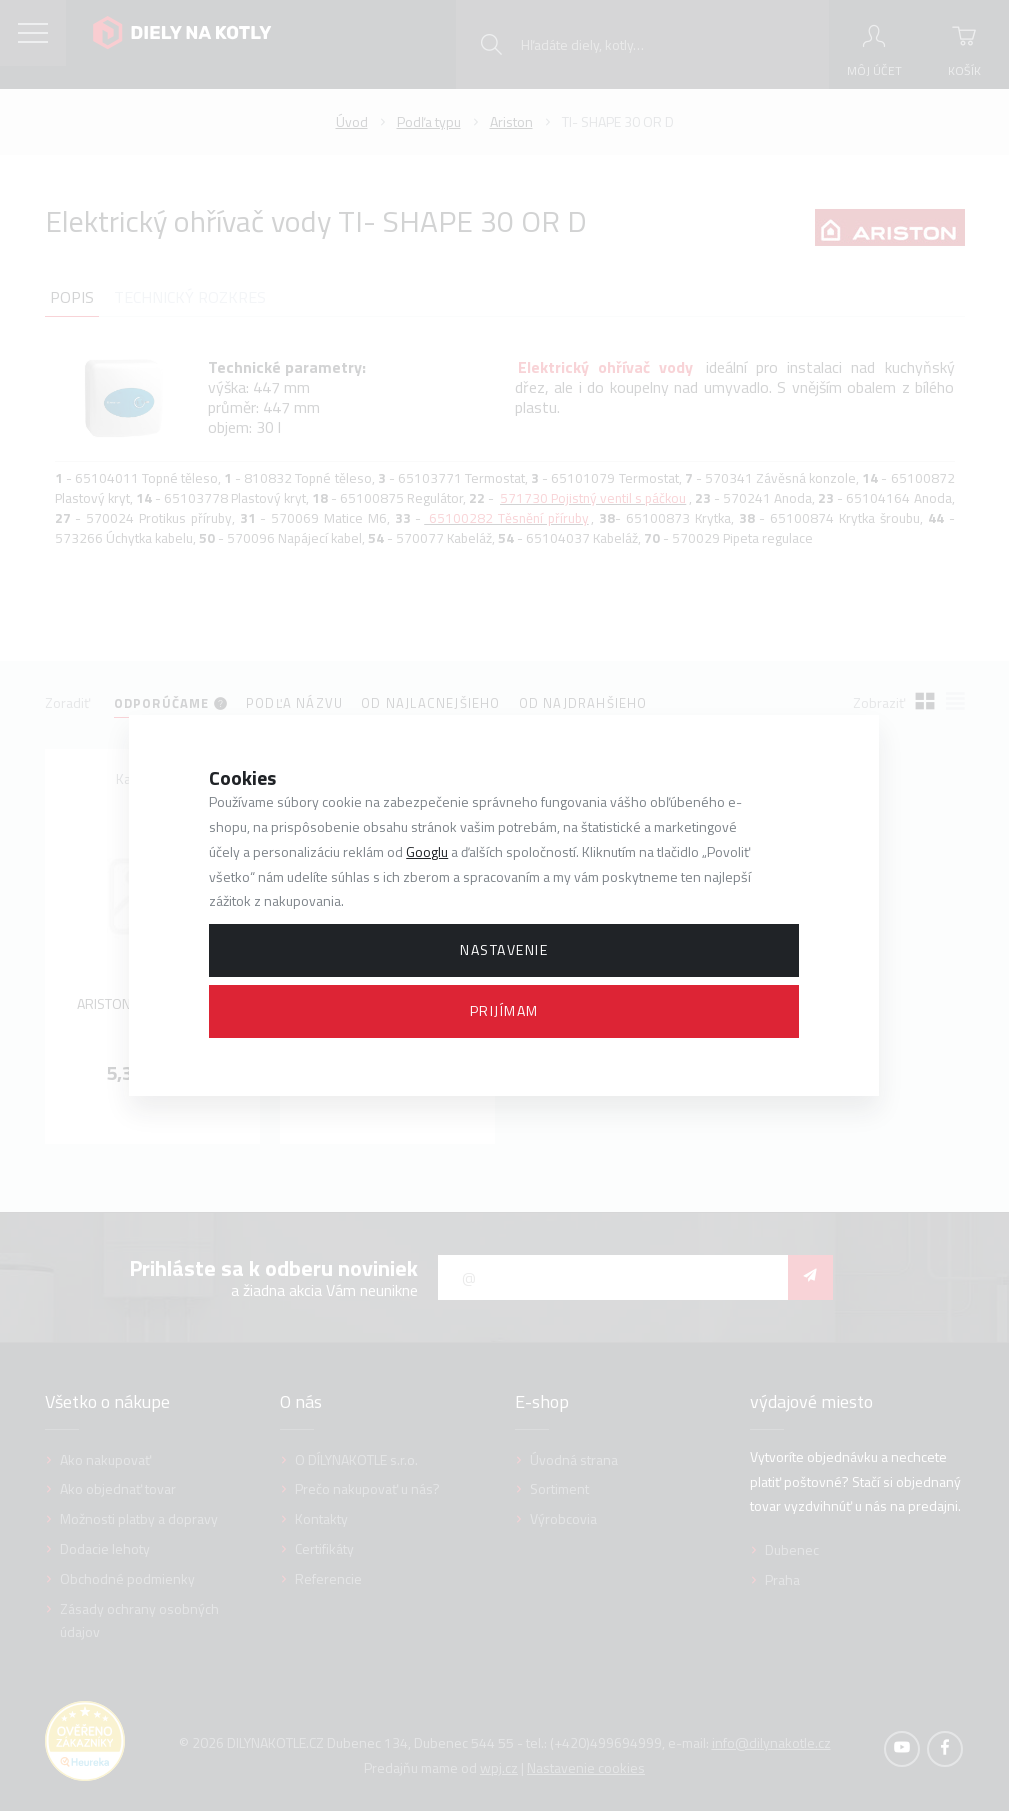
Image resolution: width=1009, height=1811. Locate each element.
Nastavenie (504, 949)
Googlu (427, 851)
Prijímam (504, 1010)
